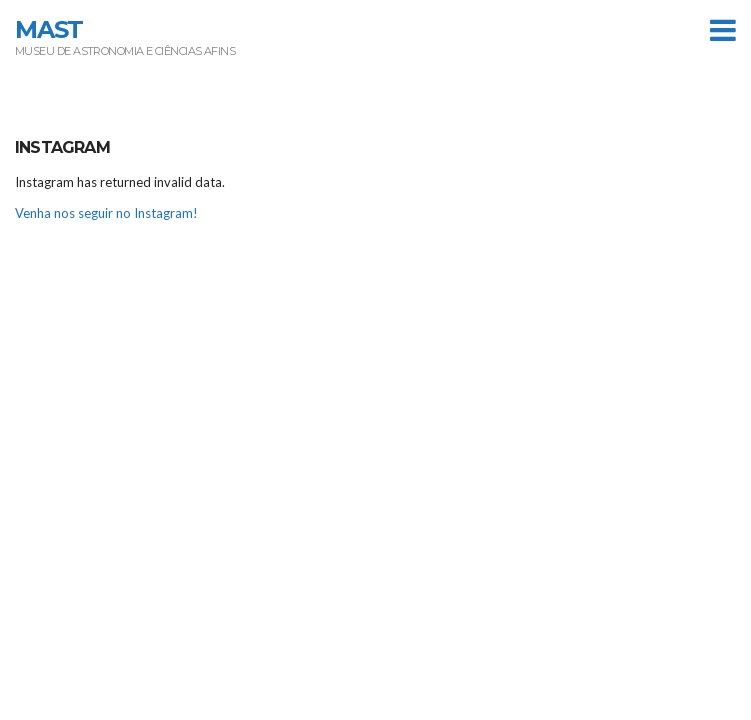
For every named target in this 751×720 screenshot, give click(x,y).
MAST (49, 29)
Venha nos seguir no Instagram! (106, 213)
